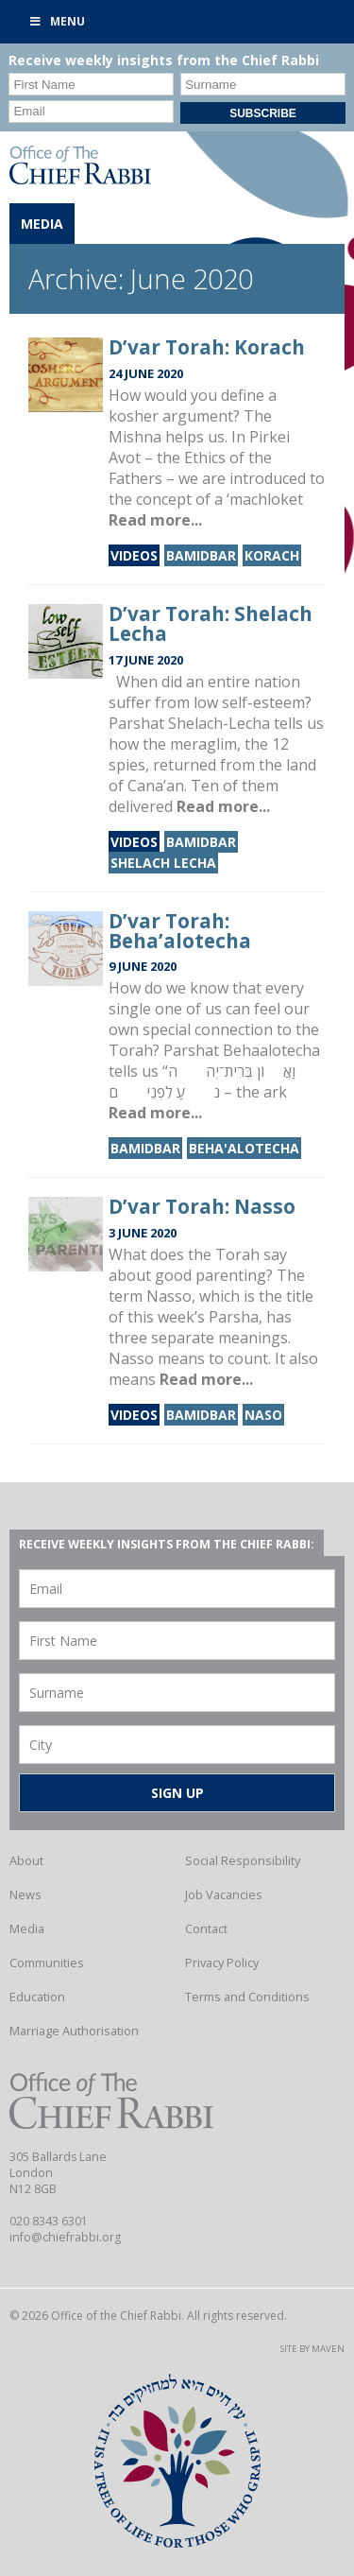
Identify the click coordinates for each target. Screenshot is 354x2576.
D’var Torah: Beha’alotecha (180, 931)
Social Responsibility (242, 1860)
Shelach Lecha (163, 863)
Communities (46, 1962)
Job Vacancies (223, 1894)
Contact (206, 1928)
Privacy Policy (222, 1962)
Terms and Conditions (247, 1996)
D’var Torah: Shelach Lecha (210, 623)
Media (26, 1928)
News (25, 1894)
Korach (271, 555)
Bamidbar (201, 555)
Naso (263, 1415)
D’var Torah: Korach (207, 347)
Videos (134, 555)
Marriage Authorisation (74, 2030)
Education (37, 1996)
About (26, 1860)
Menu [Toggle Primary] (56, 21)
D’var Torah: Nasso (202, 1206)
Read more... (155, 520)
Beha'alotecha (244, 1148)
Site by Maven (312, 2349)
